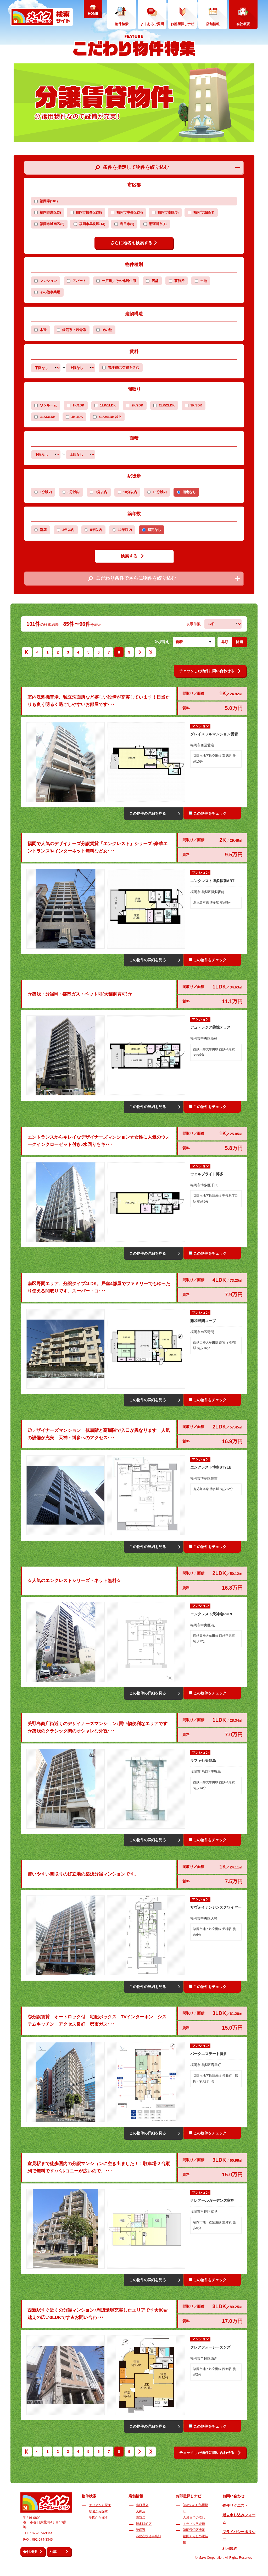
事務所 (179, 281)
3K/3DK (196, 405)
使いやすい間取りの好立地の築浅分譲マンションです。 (83, 1874)
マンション (48, 281)
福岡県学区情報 (194, 2530)
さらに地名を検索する (133, 243)
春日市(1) (124, 224)
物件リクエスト (235, 2505)
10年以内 (125, 530)
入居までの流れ (194, 2517)
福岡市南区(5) (165, 212)
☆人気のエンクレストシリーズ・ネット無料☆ (74, 1580)
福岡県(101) (46, 201)
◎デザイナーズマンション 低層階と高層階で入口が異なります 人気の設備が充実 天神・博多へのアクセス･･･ (98, 1434)
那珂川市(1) (154, 224)
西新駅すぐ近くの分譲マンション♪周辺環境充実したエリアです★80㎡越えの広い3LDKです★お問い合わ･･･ (97, 2314)
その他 (107, 330)
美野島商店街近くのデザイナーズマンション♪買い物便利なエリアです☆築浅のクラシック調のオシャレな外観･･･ (97, 1727)
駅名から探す (98, 2511)
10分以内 (130, 492)
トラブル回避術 (194, 2524)
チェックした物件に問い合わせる (210, 671)
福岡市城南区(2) (49, 224)
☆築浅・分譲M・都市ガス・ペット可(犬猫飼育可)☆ (79, 994)
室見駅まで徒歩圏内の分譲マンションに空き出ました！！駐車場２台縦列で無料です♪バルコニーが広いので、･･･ (98, 2167)
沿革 (53, 2552)
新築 (43, 530)
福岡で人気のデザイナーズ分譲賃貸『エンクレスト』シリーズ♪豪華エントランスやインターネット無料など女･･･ (97, 847)
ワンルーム (48, 405)
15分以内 (160, 492)
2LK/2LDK (167, 405)
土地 (203, 281)
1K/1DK (78, 405)
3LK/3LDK (47, 417)
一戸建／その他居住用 (119, 281)
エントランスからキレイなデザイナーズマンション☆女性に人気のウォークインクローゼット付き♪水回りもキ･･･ (98, 1141)
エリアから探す (100, 2505)
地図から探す (98, 2517)
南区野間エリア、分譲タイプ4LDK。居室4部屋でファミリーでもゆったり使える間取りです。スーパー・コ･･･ (98, 1287)
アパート (79, 281)
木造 (43, 330)
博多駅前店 (144, 2524)
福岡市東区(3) (47, 212)
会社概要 (30, 2552)
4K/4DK (77, 417)
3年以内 (68, 530)
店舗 (155, 281)
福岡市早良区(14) (89, 224)
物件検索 (89, 2496)
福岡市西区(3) (201, 212)
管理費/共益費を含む (120, 367)
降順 (239, 642)
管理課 (140, 2530)
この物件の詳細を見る (147, 813)
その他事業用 (50, 292)
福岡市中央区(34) (127, 212)
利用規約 (229, 2548)
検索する (132, 556)
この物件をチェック (207, 813)
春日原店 (142, 2505)
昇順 (224, 642)
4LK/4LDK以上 (110, 417)
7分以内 (101, 492)
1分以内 (46, 492)
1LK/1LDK (108, 405)
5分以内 (74, 492)
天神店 (140, 2511)
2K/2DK (137, 405)
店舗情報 (136, 2496)
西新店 (140, 2517)
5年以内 (96, 530)
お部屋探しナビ (188, 2496)
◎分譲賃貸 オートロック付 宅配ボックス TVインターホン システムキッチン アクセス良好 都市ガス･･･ (96, 2020)
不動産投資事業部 (148, 2536)
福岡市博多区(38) (86, 212)
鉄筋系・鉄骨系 (74, 330)
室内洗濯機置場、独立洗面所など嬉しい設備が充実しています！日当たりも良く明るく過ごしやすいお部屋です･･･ (98, 701)
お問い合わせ (233, 2496)
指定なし (189, 492)
